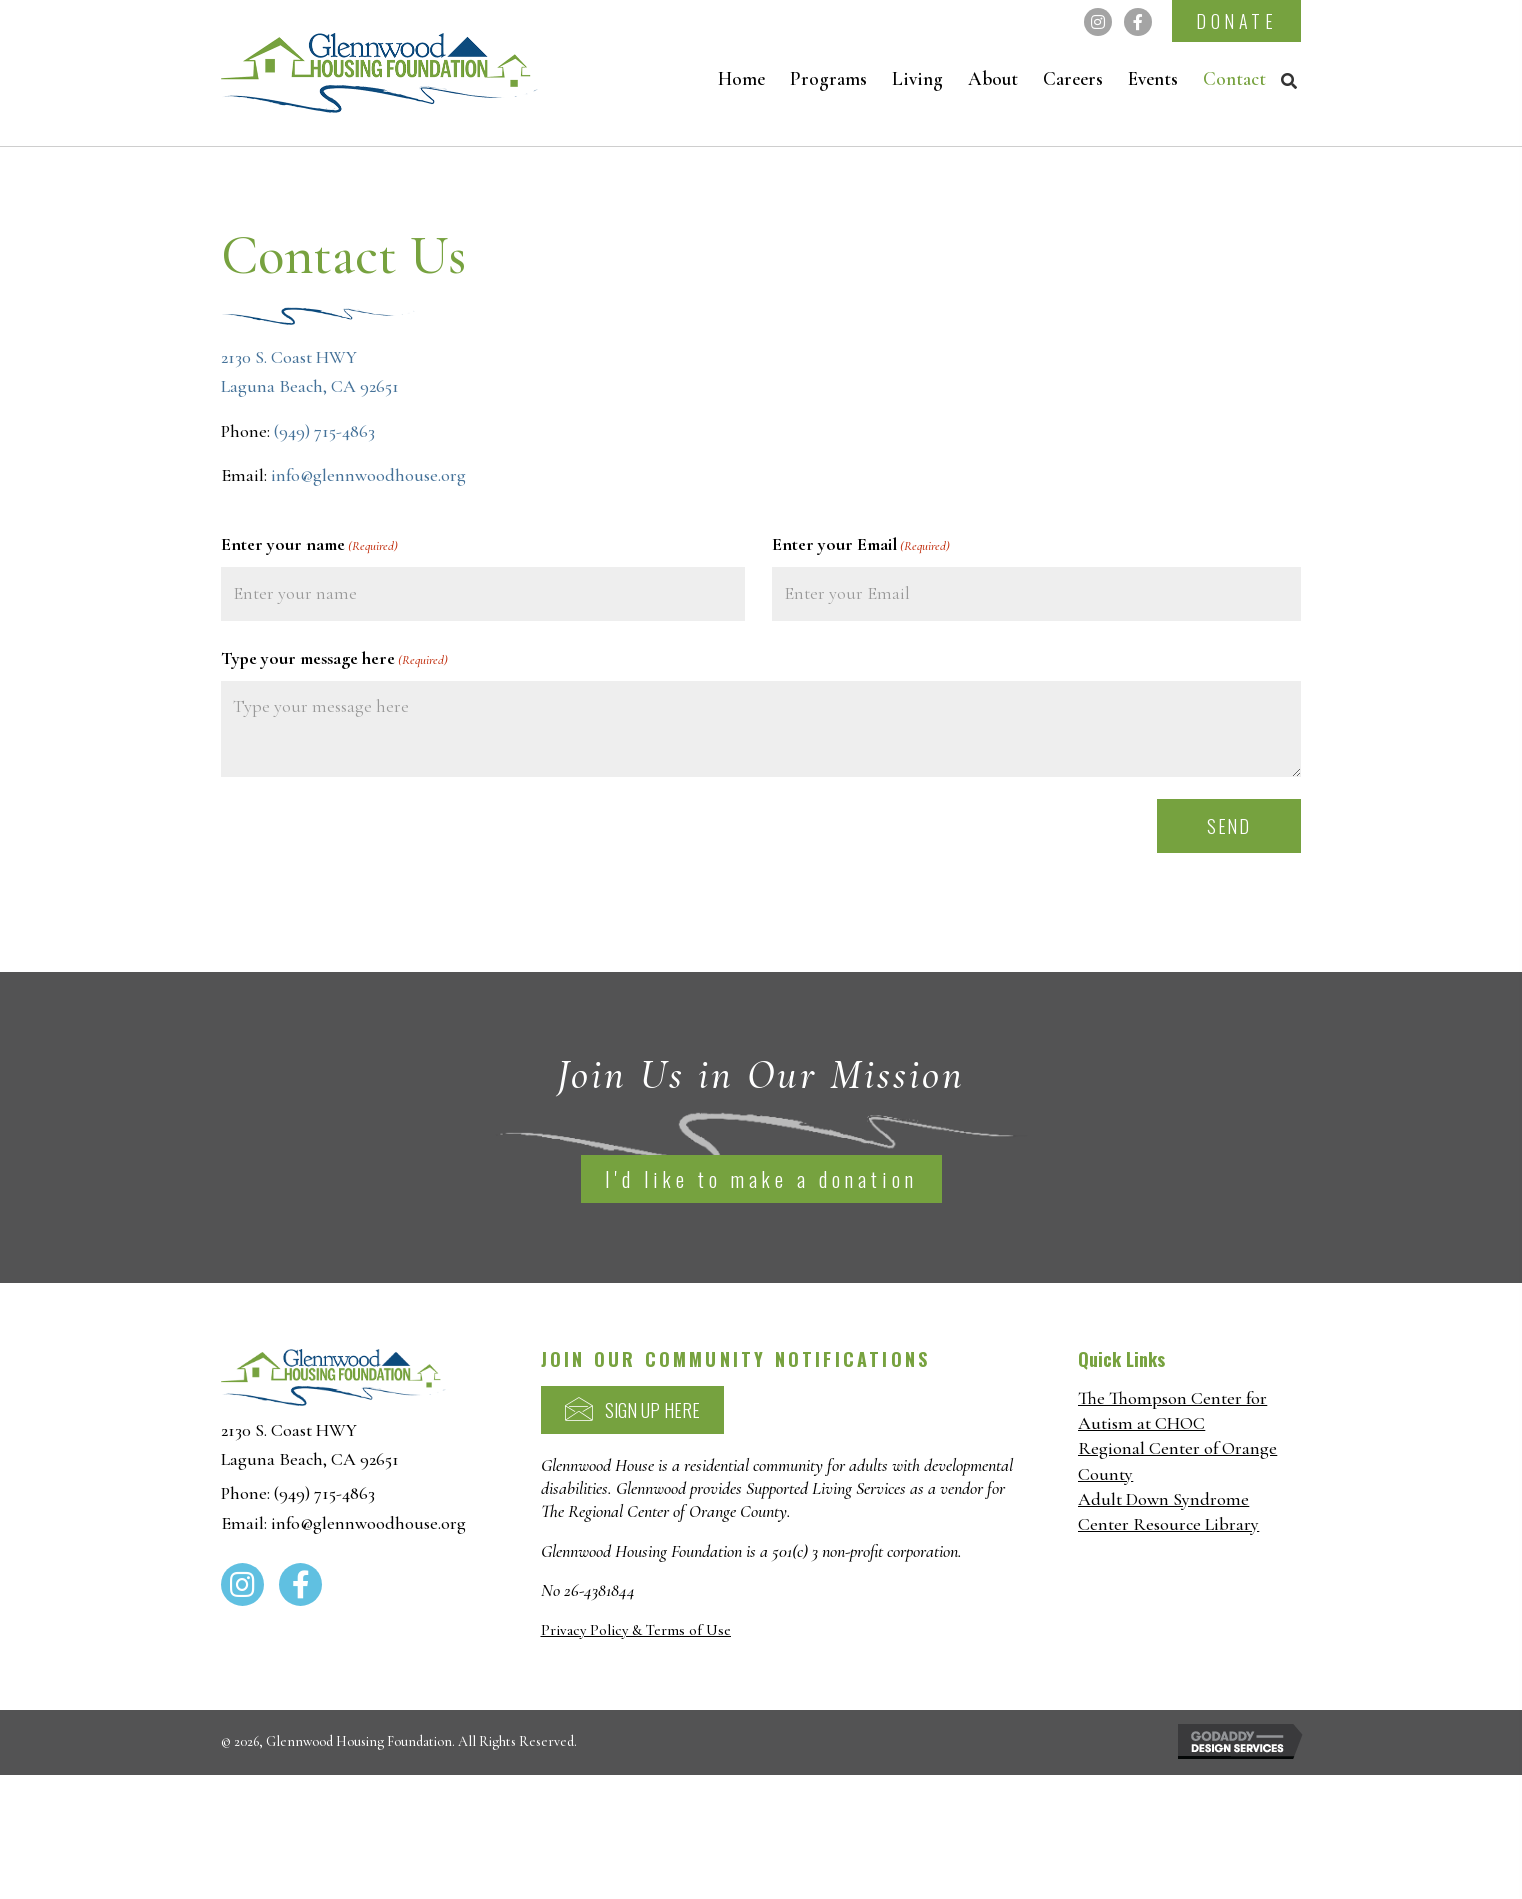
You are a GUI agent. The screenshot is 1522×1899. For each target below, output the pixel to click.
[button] (1098, 22)
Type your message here (334, 655)
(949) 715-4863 (324, 431)
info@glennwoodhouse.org (368, 475)
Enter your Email (861, 545)
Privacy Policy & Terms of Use (636, 1626)
